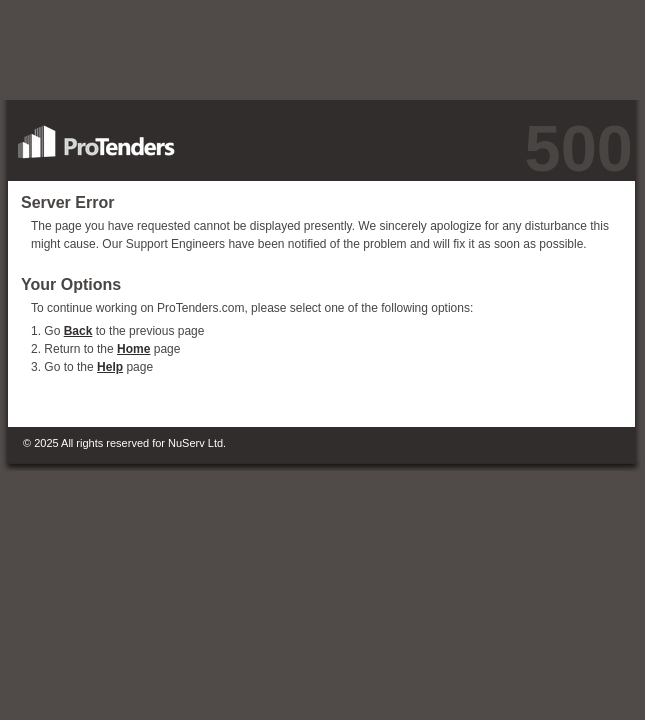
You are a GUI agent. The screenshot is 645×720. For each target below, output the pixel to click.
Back (78, 331)
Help (110, 367)
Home (133, 349)
